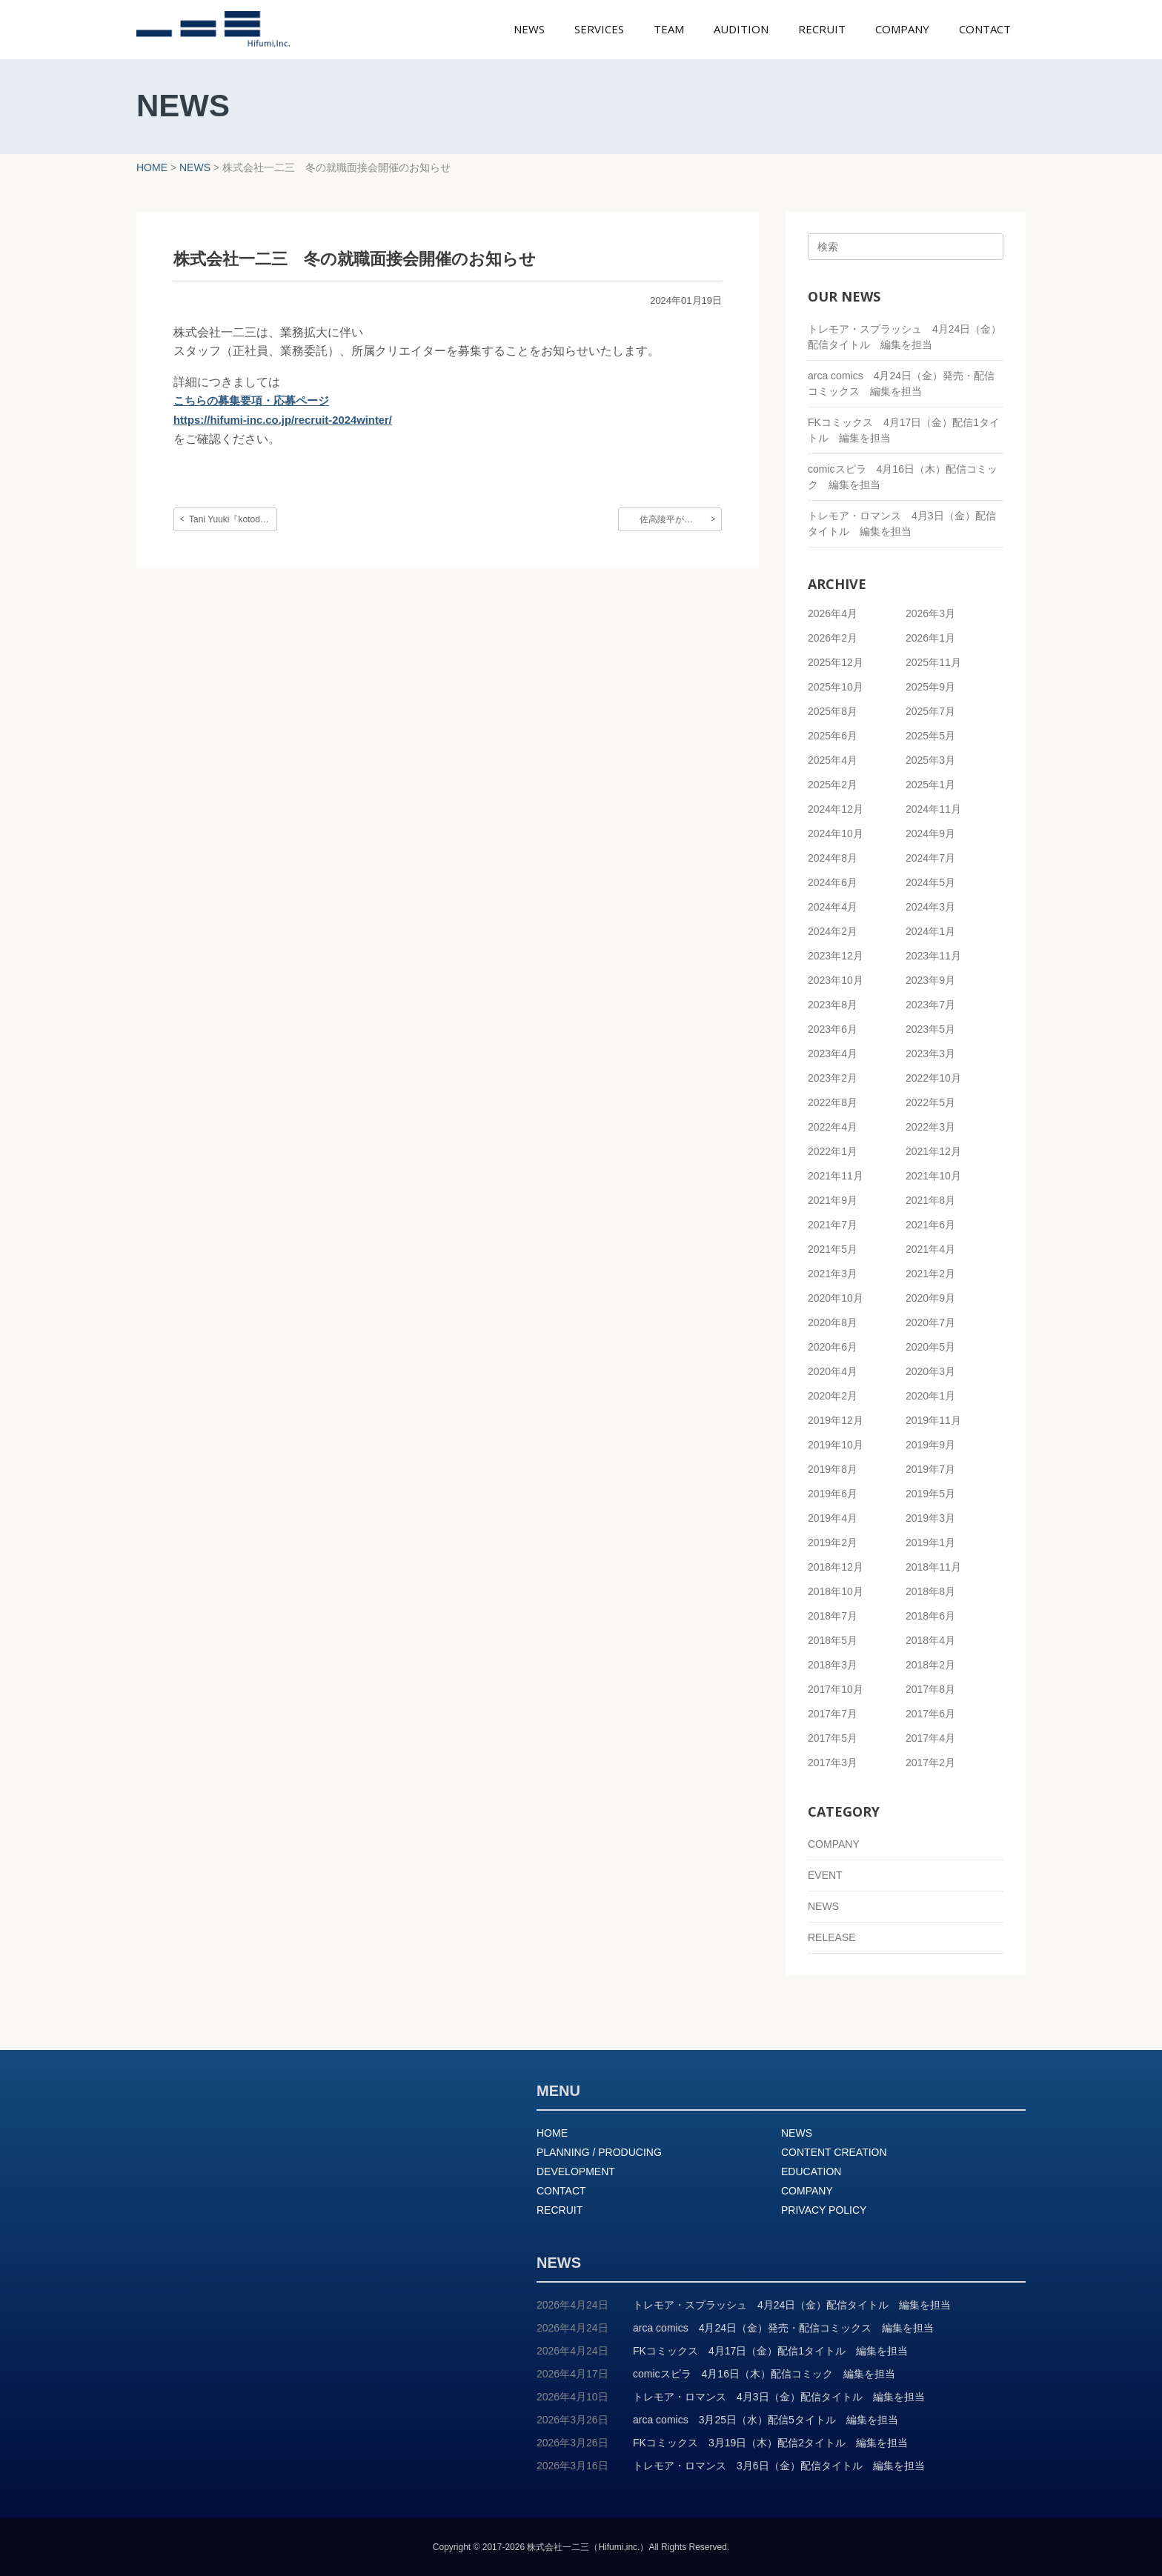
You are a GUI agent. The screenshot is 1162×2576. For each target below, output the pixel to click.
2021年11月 (835, 1176)
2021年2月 (930, 1273)
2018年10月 (835, 1591)
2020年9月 (930, 1298)
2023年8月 (832, 1005)
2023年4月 (832, 1053)
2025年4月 (832, 760)
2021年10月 (933, 1176)
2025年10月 (835, 687)
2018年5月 (832, 1640)
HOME (552, 2133)
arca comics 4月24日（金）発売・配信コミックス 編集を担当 (783, 2328)
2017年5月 (832, 1738)
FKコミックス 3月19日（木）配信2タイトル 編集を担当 (770, 2443)
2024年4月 (832, 907)
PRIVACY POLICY (823, 2210)
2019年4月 (832, 1518)
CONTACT (561, 2191)
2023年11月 (933, 956)
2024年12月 (835, 809)
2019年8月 (832, 1469)
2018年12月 (835, 1567)
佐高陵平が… (666, 519)
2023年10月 (835, 980)
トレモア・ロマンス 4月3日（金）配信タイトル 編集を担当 (779, 2397)
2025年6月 (832, 736)
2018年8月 (930, 1591)
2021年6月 (930, 1225)
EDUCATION (811, 2171)
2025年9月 (930, 687)
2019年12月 (835, 1420)
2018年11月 (933, 1567)
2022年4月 (832, 1127)
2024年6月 (832, 882)
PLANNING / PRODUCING (599, 2152)
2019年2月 (832, 1542)
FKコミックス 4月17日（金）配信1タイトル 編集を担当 (770, 2351)
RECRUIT (559, 2210)
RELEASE (832, 1937)
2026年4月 (832, 613)
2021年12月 (933, 1151)
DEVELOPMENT (576, 2171)
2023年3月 (930, 1053)
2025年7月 (930, 711)
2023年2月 (832, 1078)
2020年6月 (832, 1347)
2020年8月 (832, 1322)
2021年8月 (930, 1200)
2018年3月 (832, 1665)
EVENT (825, 1875)
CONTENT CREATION (834, 2152)
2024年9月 (930, 833)
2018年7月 (832, 1616)
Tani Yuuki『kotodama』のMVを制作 (233, 519)
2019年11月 (933, 1420)
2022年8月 (832, 1102)
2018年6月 (930, 1616)
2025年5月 (930, 736)
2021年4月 (930, 1249)
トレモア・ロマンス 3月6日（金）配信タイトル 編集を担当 (779, 2466)
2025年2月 (832, 785)
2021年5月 (832, 1249)
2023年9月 (930, 980)
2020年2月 (832, 1396)
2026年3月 (930, 613)
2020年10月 (835, 1298)
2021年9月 (832, 1200)
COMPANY (834, 1844)
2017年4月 (930, 1738)
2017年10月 (835, 1689)
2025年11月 (933, 662)
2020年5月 (930, 1347)
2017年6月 (930, 1714)
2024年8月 (832, 858)
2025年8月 (832, 711)
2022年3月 (930, 1127)
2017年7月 (832, 1714)
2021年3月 (832, 1273)
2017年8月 (930, 1689)
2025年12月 (835, 662)
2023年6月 (832, 1029)
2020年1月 (930, 1396)
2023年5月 (930, 1029)
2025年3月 (930, 760)
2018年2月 (930, 1665)
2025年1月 (930, 785)
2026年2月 (832, 638)
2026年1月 (930, 638)
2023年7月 (930, 1005)
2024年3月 (930, 907)
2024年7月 (930, 858)
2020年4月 (832, 1371)
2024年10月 (835, 833)
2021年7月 (832, 1225)
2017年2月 (930, 1762)
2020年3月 (930, 1371)
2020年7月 (930, 1322)
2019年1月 (930, 1542)
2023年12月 (835, 956)
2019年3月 (930, 1518)
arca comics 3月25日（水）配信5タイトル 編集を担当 (765, 2420)
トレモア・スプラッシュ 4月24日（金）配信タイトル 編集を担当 (792, 2305)
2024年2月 (832, 931)
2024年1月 (930, 931)
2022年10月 (933, 1078)
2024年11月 (933, 809)
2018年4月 (930, 1640)
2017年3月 (832, 1762)
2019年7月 (930, 1469)
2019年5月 (930, 1494)
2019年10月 (835, 1445)
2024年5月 (930, 882)
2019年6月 (832, 1494)
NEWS (823, 1906)
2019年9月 (930, 1445)
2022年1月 (832, 1151)
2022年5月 (930, 1102)
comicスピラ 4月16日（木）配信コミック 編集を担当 (764, 2374)
